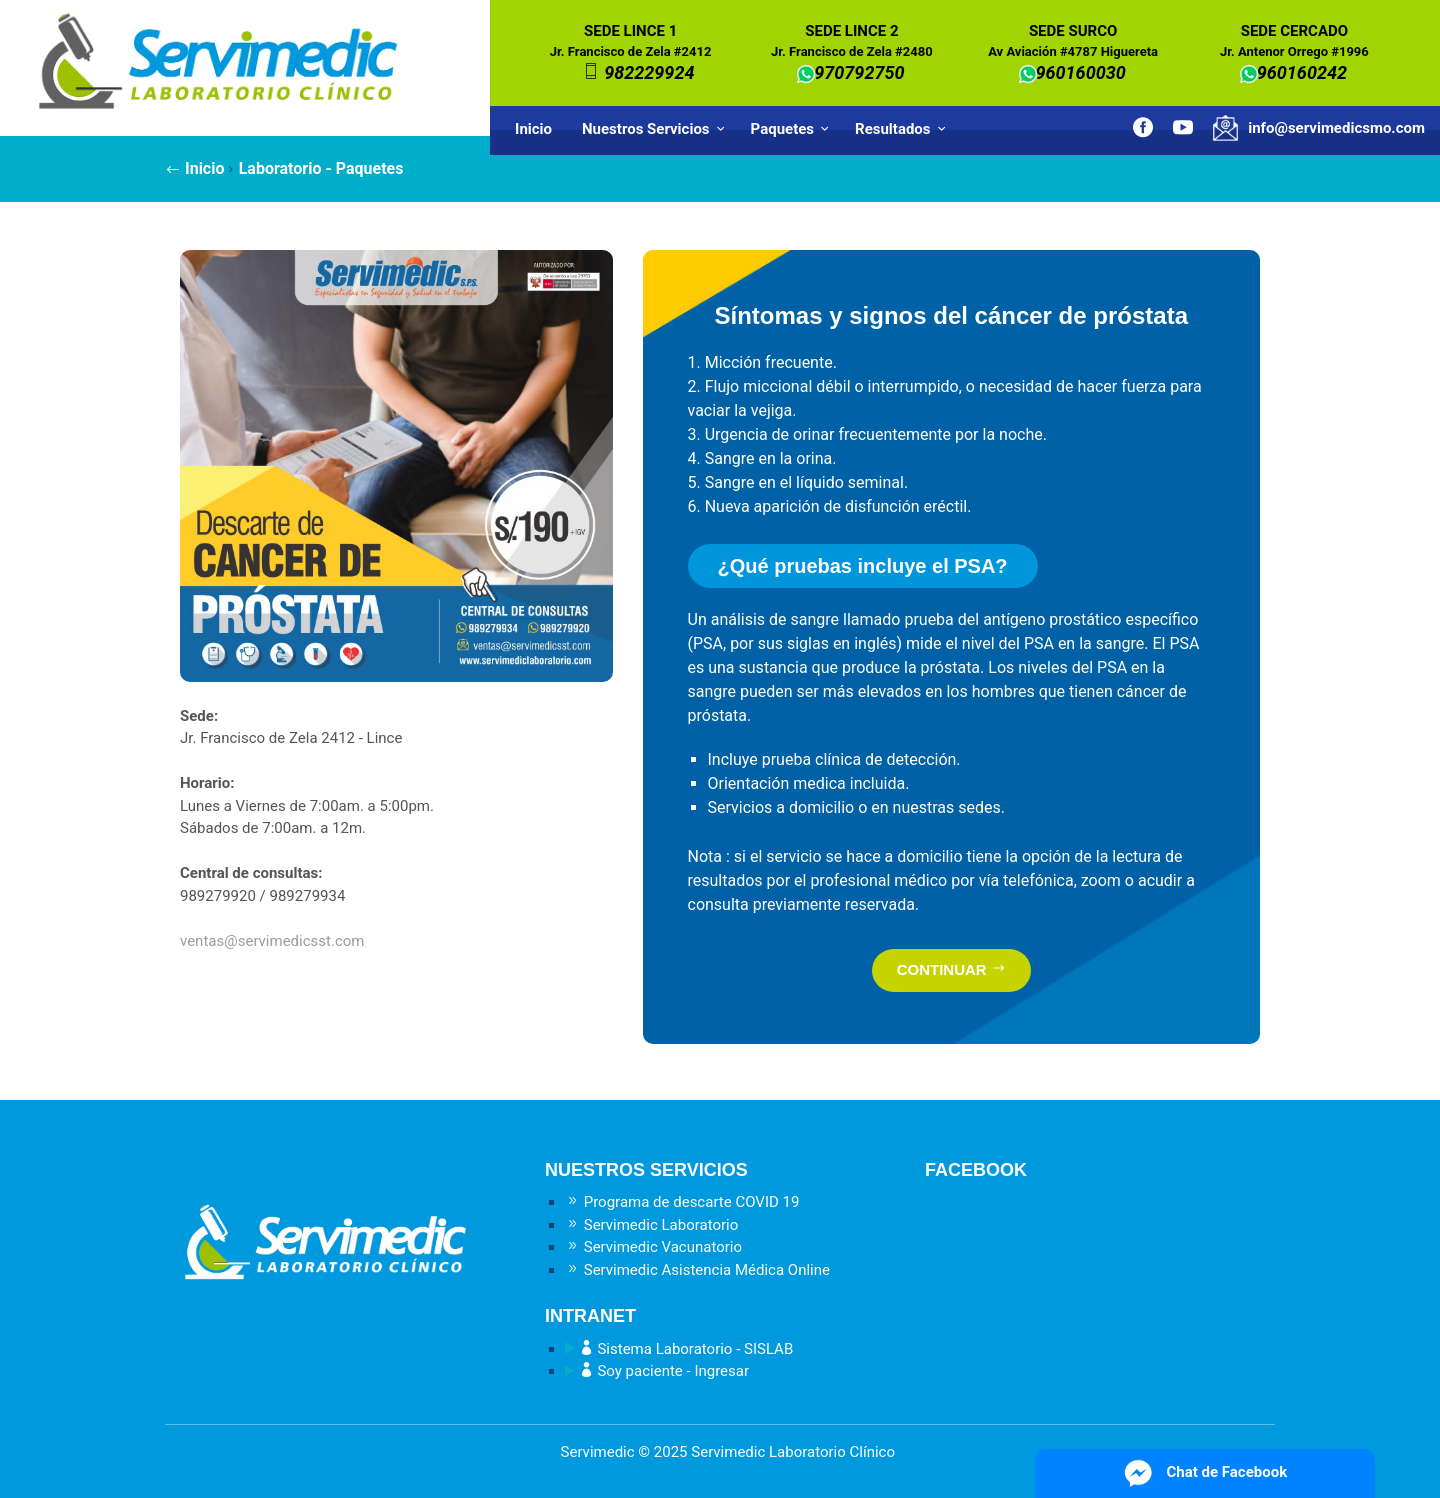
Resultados (903, 129)
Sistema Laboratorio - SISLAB (679, 1349)
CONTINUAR (951, 969)
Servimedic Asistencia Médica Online (697, 1270)
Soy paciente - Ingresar (657, 1371)
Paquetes (793, 129)
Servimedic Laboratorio (651, 1225)
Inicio (533, 129)
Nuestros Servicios (656, 129)
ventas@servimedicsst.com (272, 941)
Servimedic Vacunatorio (653, 1247)
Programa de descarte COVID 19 (682, 1202)
